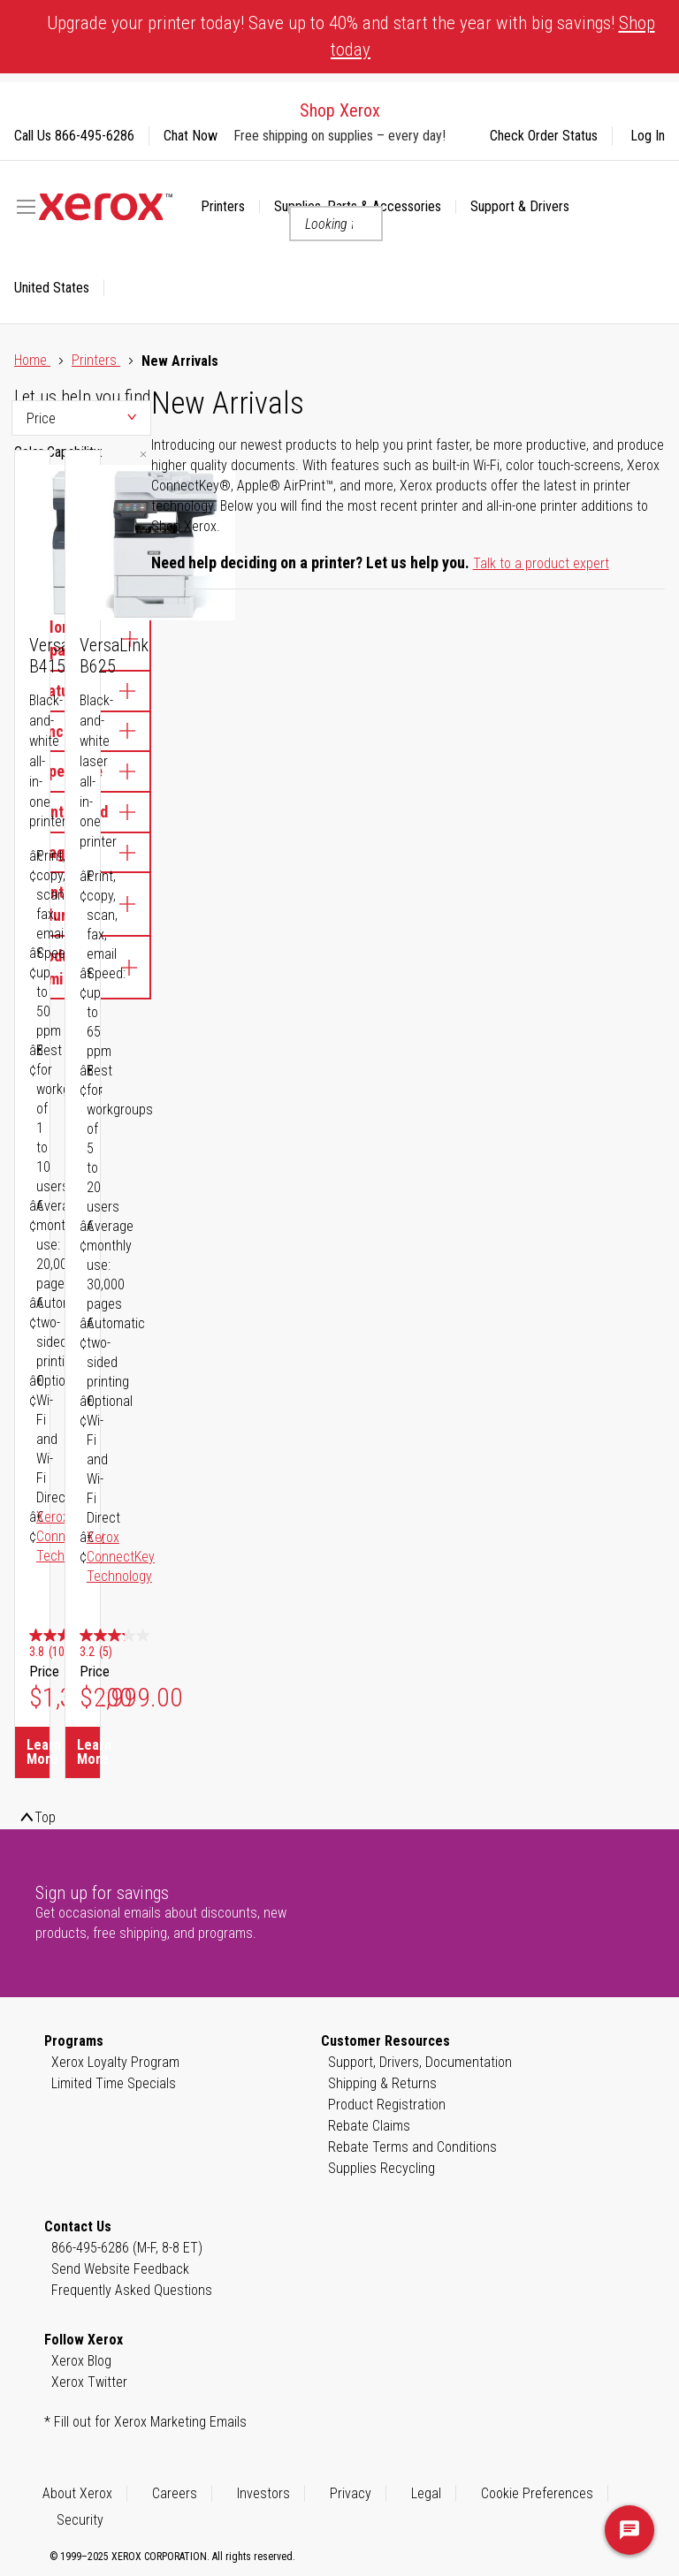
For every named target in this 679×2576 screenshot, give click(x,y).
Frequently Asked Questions (131, 2290)
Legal (426, 2493)
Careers (174, 2493)
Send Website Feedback (120, 2269)
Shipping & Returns (382, 2083)
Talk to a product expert (541, 563)
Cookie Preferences (537, 2493)
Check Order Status (544, 135)
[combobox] (336, 223)
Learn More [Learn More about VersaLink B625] (88, 1751)
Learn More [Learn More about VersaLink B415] (38, 1751)
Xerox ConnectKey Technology (121, 1556)
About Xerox (77, 2493)
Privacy (350, 2493)
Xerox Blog (81, 2360)
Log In (647, 135)
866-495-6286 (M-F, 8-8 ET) (126, 2247)
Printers (96, 360)
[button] (59, 288)
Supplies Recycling (381, 2168)
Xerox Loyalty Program (115, 2062)
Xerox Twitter (89, 2382)
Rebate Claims (369, 2125)
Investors (263, 2493)
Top (45, 1817)
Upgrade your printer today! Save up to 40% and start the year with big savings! (351, 36)
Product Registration (387, 2104)
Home (32, 360)
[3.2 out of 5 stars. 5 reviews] (131, 1645)
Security (80, 2519)
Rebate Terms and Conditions (412, 2147)
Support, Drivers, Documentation (420, 2062)
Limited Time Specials (113, 2083)
